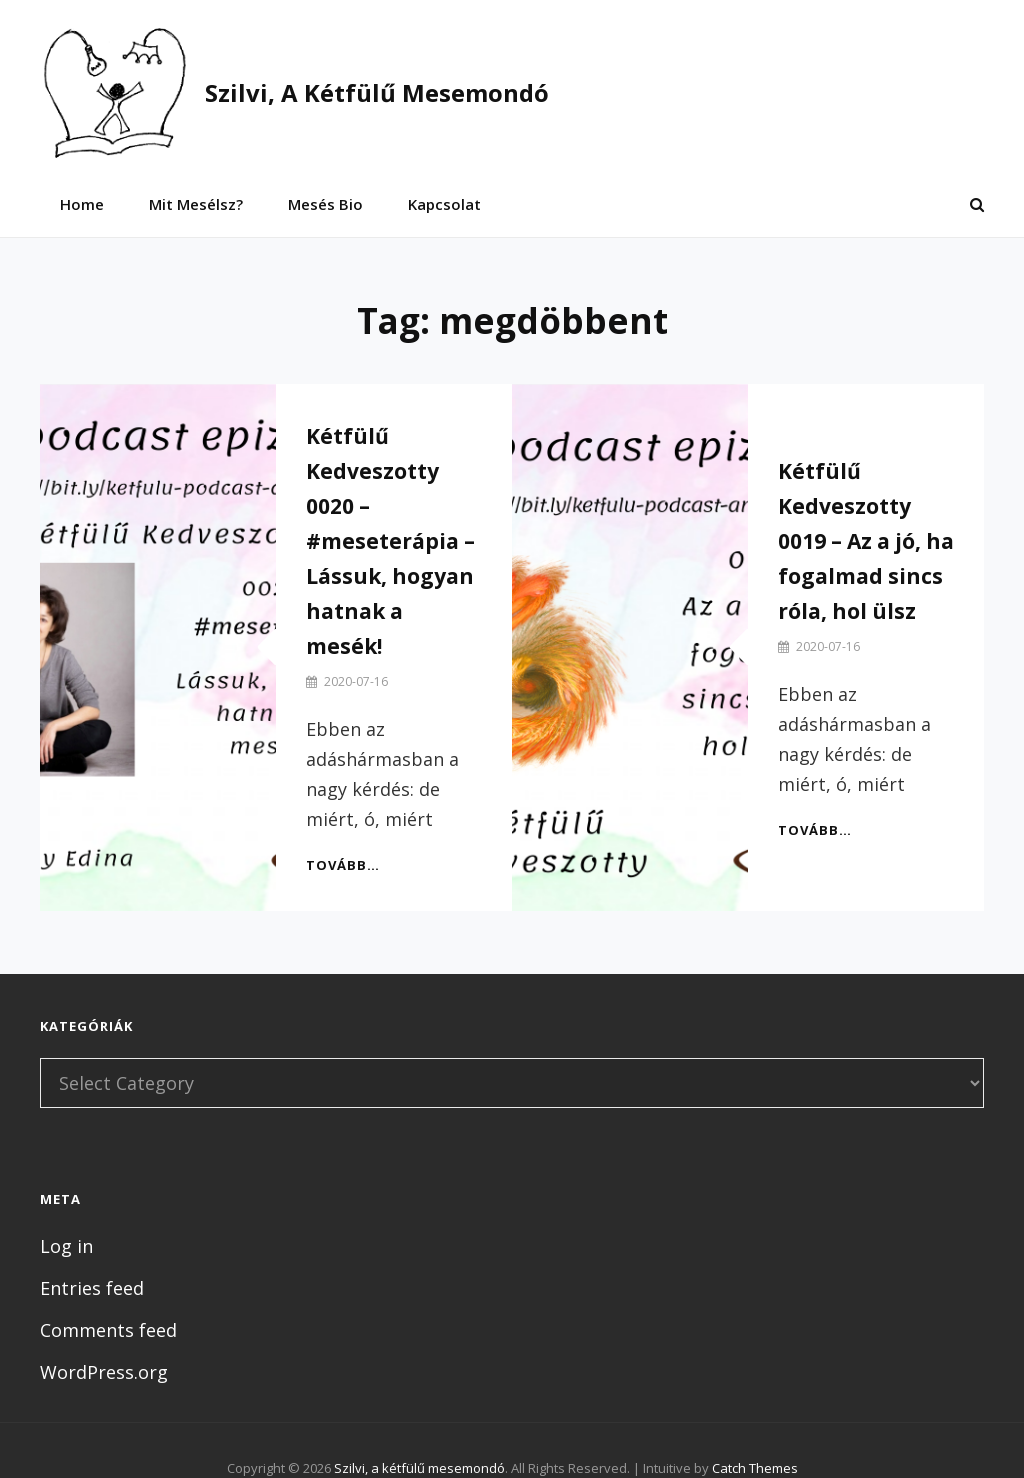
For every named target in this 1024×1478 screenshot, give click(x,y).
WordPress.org (104, 1372)
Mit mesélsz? (196, 204)
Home (82, 204)
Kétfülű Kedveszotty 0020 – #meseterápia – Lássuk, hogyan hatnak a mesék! (390, 541)
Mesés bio (325, 204)
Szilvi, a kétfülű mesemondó (377, 92)
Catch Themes (755, 1468)
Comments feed (108, 1330)
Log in (66, 1246)
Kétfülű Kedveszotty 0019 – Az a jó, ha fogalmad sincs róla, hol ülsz (866, 541)
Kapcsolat (444, 204)
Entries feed (92, 1288)
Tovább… (343, 865)
